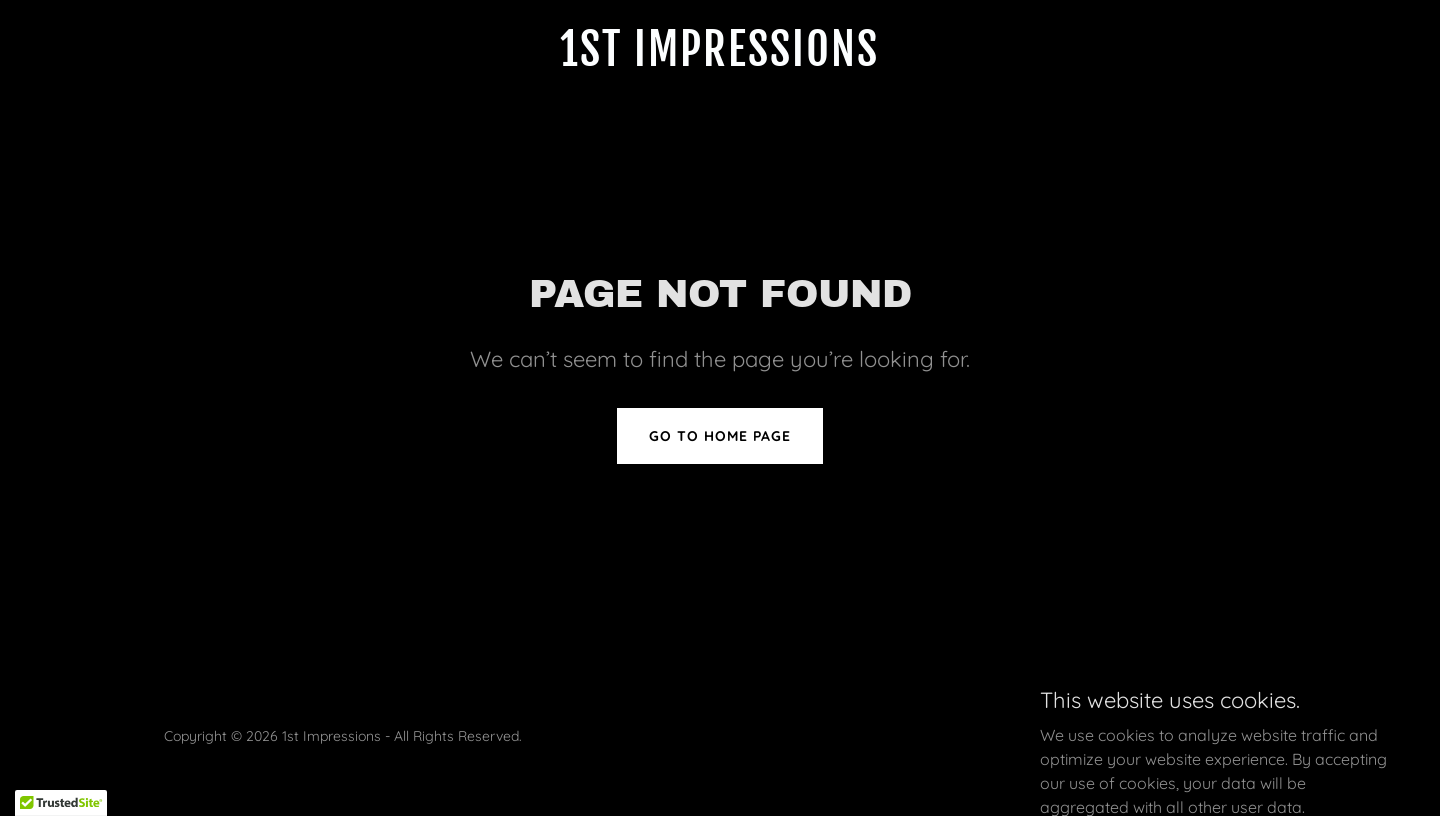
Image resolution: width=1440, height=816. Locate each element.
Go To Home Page (720, 436)
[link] (719, 60)
